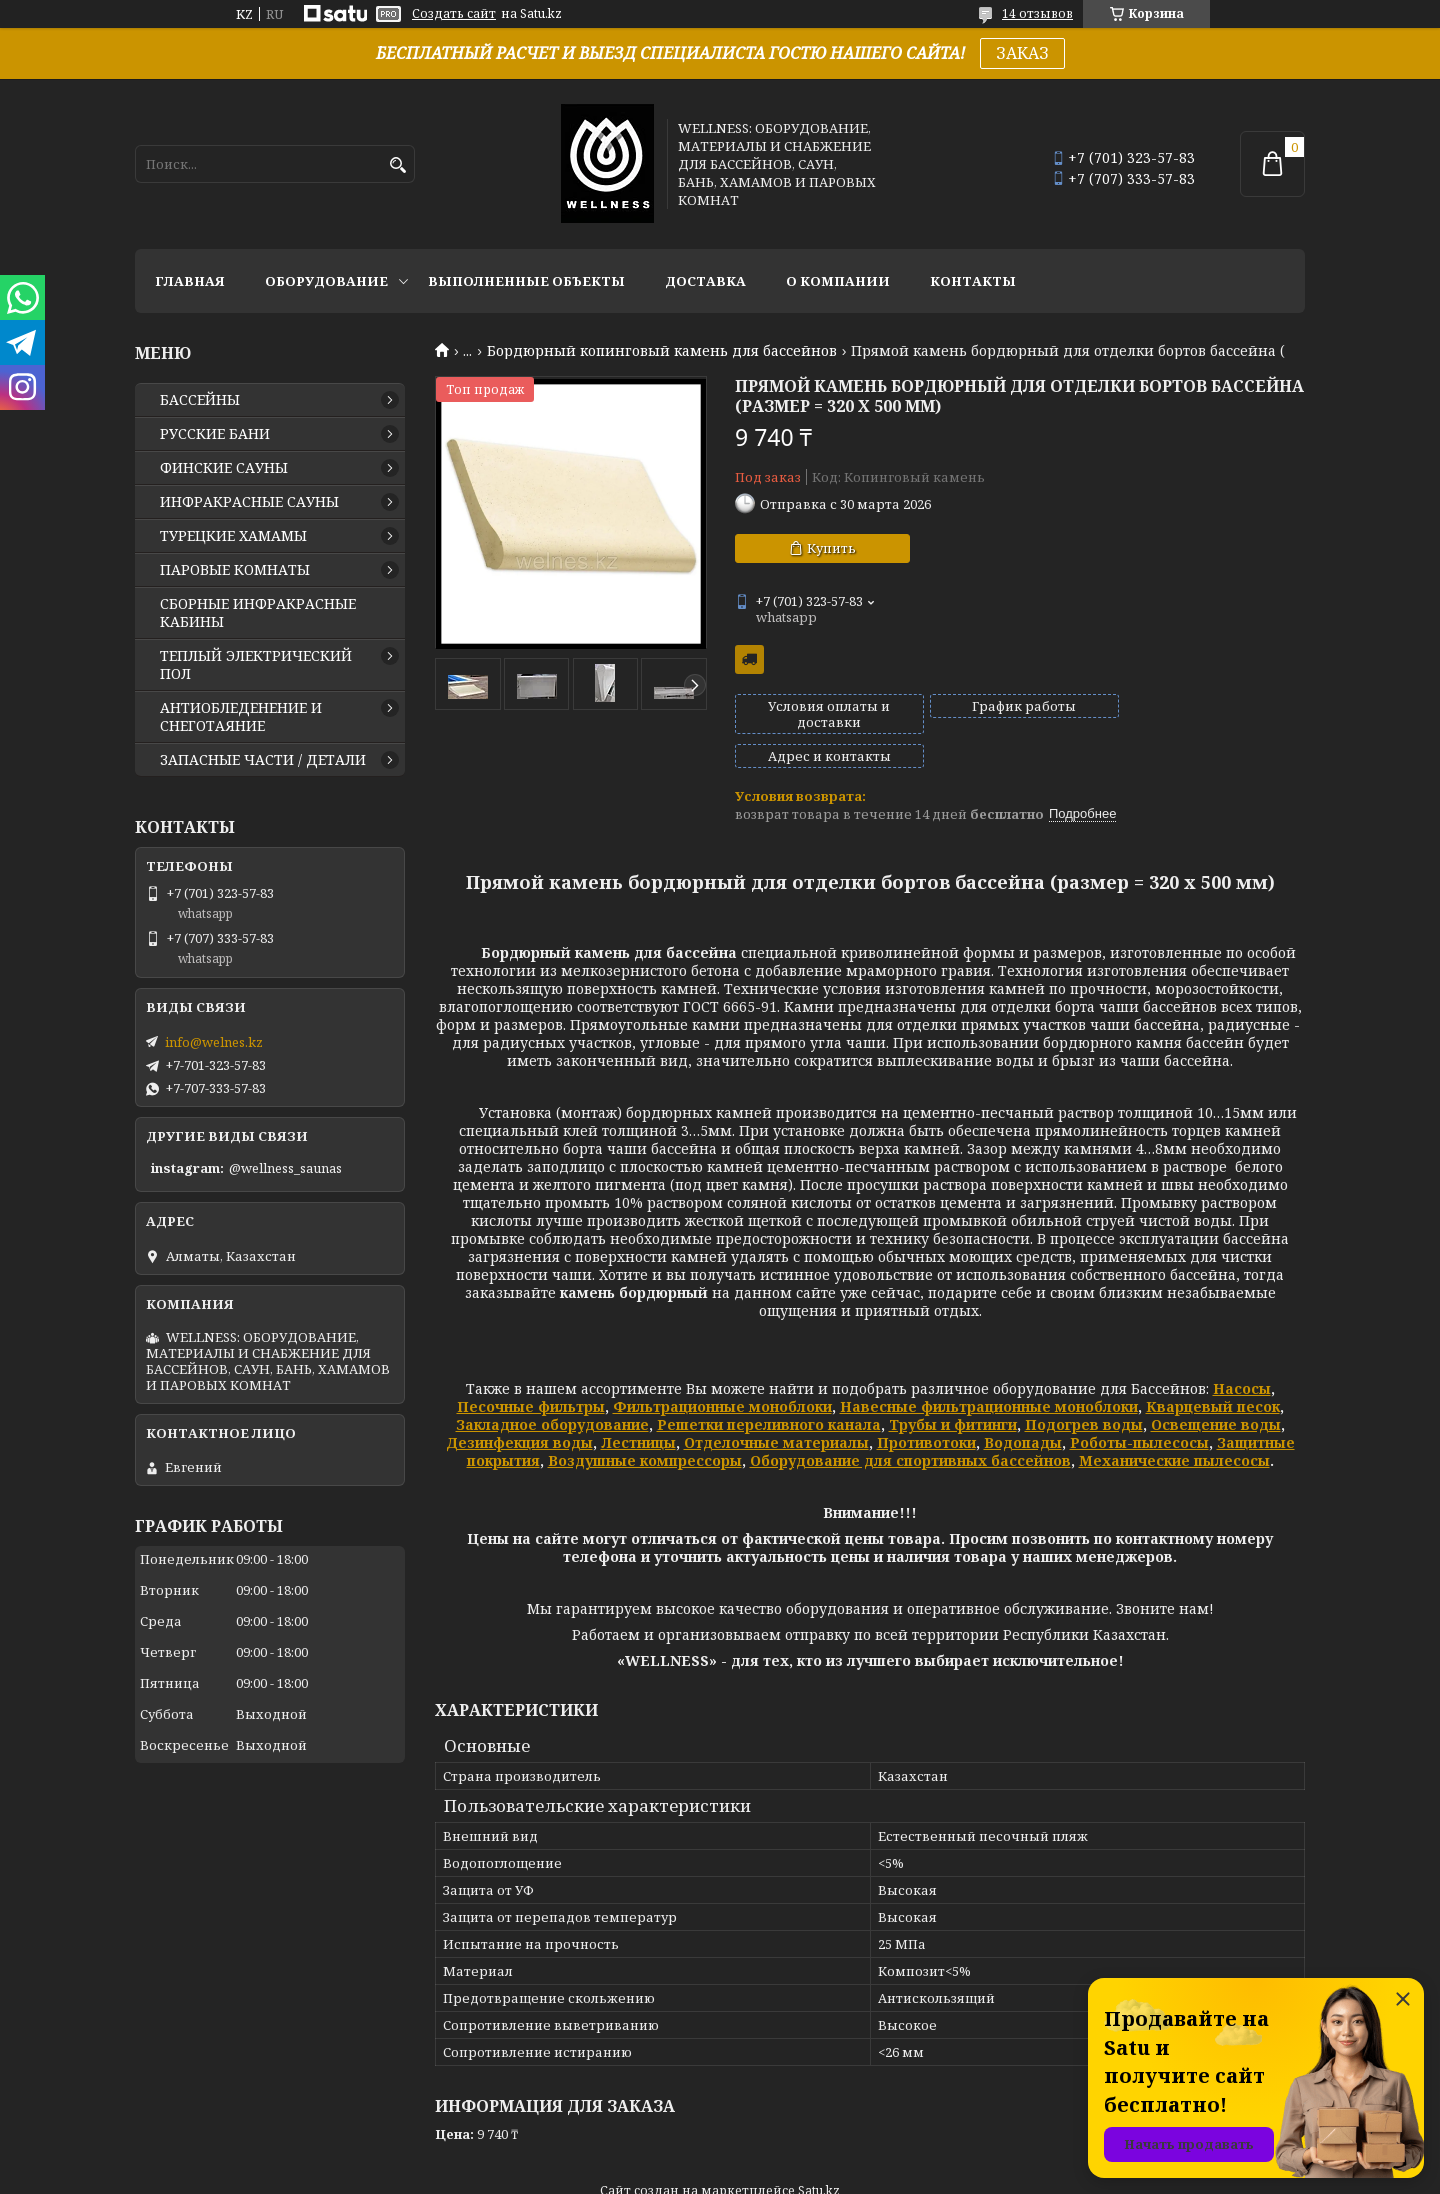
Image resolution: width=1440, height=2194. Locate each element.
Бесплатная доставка (749, 659)
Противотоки (926, 1408)
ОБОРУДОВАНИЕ (326, 281)
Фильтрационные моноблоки (722, 1372)
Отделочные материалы (776, 1408)
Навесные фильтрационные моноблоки (989, 1372)
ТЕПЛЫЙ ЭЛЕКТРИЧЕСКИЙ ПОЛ (256, 665)
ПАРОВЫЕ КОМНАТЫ (235, 570)
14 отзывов (1037, 13)
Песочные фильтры (531, 1372)
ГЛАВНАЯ (190, 281)
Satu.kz (819, 2156)
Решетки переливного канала (769, 1390)
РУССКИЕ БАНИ (215, 434)
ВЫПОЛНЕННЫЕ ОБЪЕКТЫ (526, 281)
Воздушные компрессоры (645, 1426)
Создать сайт (454, 14)
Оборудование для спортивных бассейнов (910, 1426)
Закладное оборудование (552, 1390)
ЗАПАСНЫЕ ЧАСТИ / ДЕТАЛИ (263, 760)
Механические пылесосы (1174, 1426)
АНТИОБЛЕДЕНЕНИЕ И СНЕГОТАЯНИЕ (241, 717)
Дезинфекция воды (519, 1408)
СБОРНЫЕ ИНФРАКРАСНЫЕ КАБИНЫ (258, 613)
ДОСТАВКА (705, 281)
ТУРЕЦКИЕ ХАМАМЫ (233, 536)
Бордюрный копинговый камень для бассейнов (662, 351)
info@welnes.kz (214, 1042)
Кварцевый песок (1213, 1372)
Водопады (1023, 1408)
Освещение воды (1216, 1390)
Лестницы (638, 1408)
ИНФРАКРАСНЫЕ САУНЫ (249, 502)
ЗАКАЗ (1022, 53)
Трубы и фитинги (953, 1390)
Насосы (1242, 1354)
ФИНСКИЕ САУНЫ (224, 468)
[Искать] (397, 165)
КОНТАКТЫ (973, 281)
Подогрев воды (1084, 1390)
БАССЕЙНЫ (200, 400)
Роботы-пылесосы (1139, 1408)
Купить (831, 548)
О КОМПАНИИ (838, 281)
